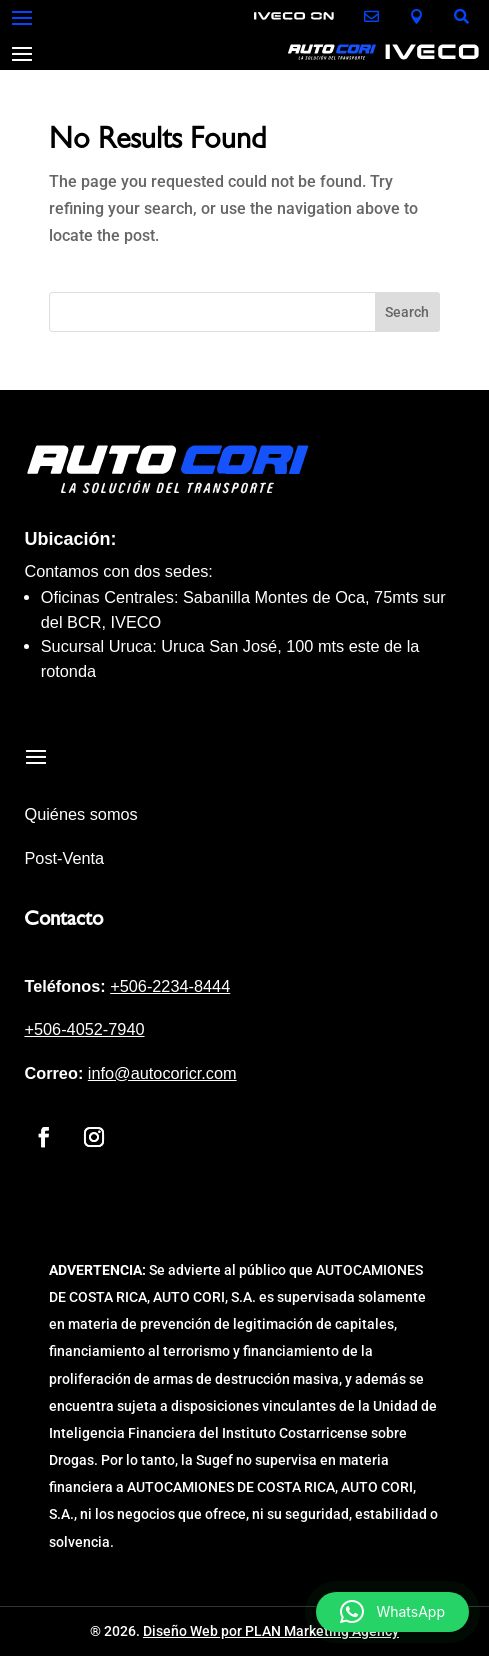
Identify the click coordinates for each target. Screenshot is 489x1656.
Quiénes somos (80, 814)
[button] (392, 1612)
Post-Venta (64, 858)
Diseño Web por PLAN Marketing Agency (271, 1631)
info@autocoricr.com (162, 1073)
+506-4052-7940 (84, 1029)
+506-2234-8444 (170, 986)
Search (407, 312)
